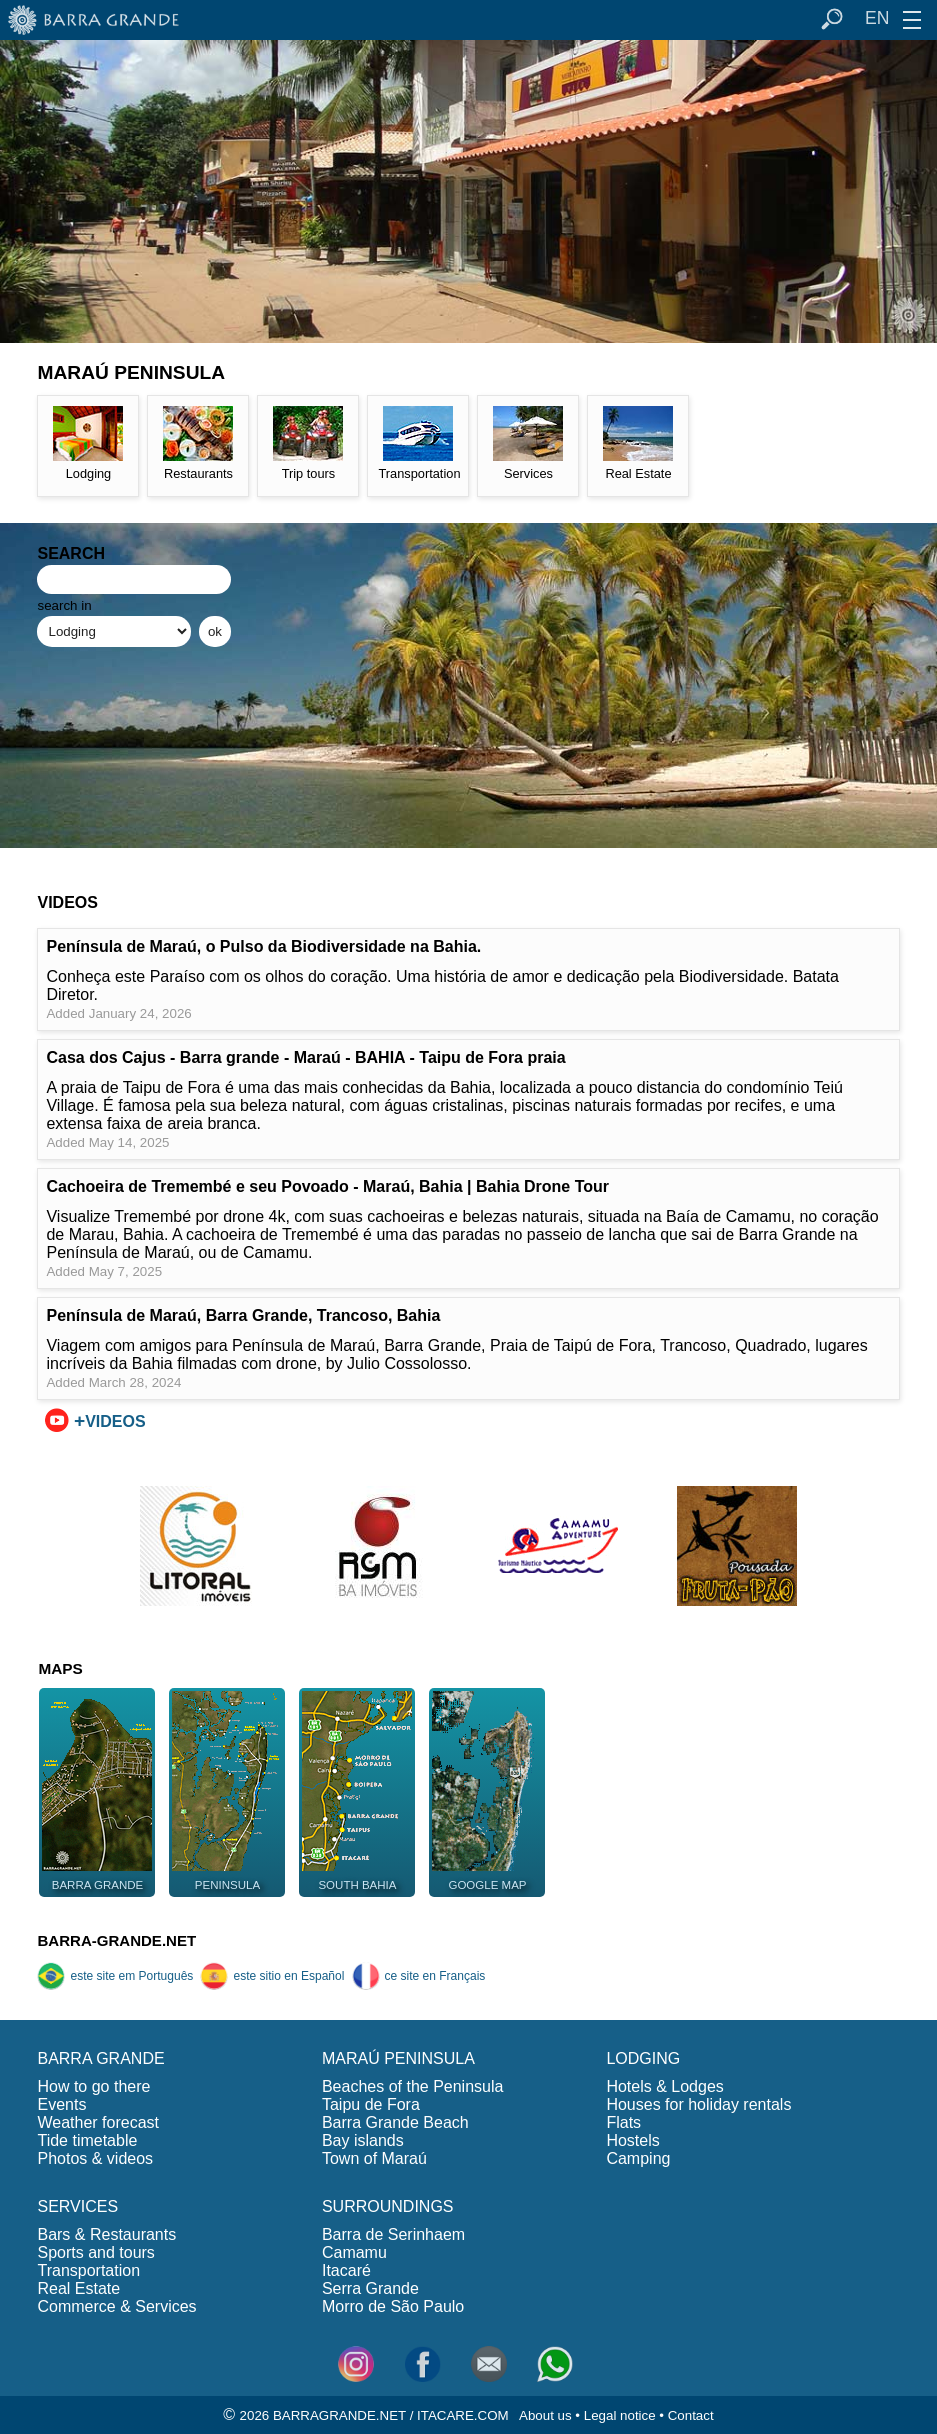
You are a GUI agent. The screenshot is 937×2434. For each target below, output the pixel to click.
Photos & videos (95, 2158)
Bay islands (363, 2140)
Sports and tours (95, 2252)
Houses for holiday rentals (698, 2104)
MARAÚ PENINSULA (398, 2058)
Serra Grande (370, 2288)
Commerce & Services (116, 2306)
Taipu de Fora (371, 2104)
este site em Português (115, 1976)
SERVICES (77, 2206)
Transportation (88, 2270)
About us (545, 2415)
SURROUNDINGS (388, 2206)
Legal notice (620, 2415)
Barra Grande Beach (395, 2122)
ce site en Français (419, 1976)
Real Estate (78, 2288)
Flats (623, 2122)
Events (61, 2104)
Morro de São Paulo (393, 2306)
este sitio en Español (272, 1976)
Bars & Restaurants (106, 2234)
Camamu (354, 2252)
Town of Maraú (374, 2158)
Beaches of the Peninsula (412, 2086)
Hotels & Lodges (664, 2086)
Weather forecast (98, 2122)
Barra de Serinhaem (393, 2234)
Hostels (632, 2140)
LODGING (643, 2058)
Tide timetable (87, 2140)
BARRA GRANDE (100, 2058)
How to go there (93, 2086)
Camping (638, 2158)
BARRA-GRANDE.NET (116, 1940)
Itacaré (346, 2270)
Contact (691, 2415)
